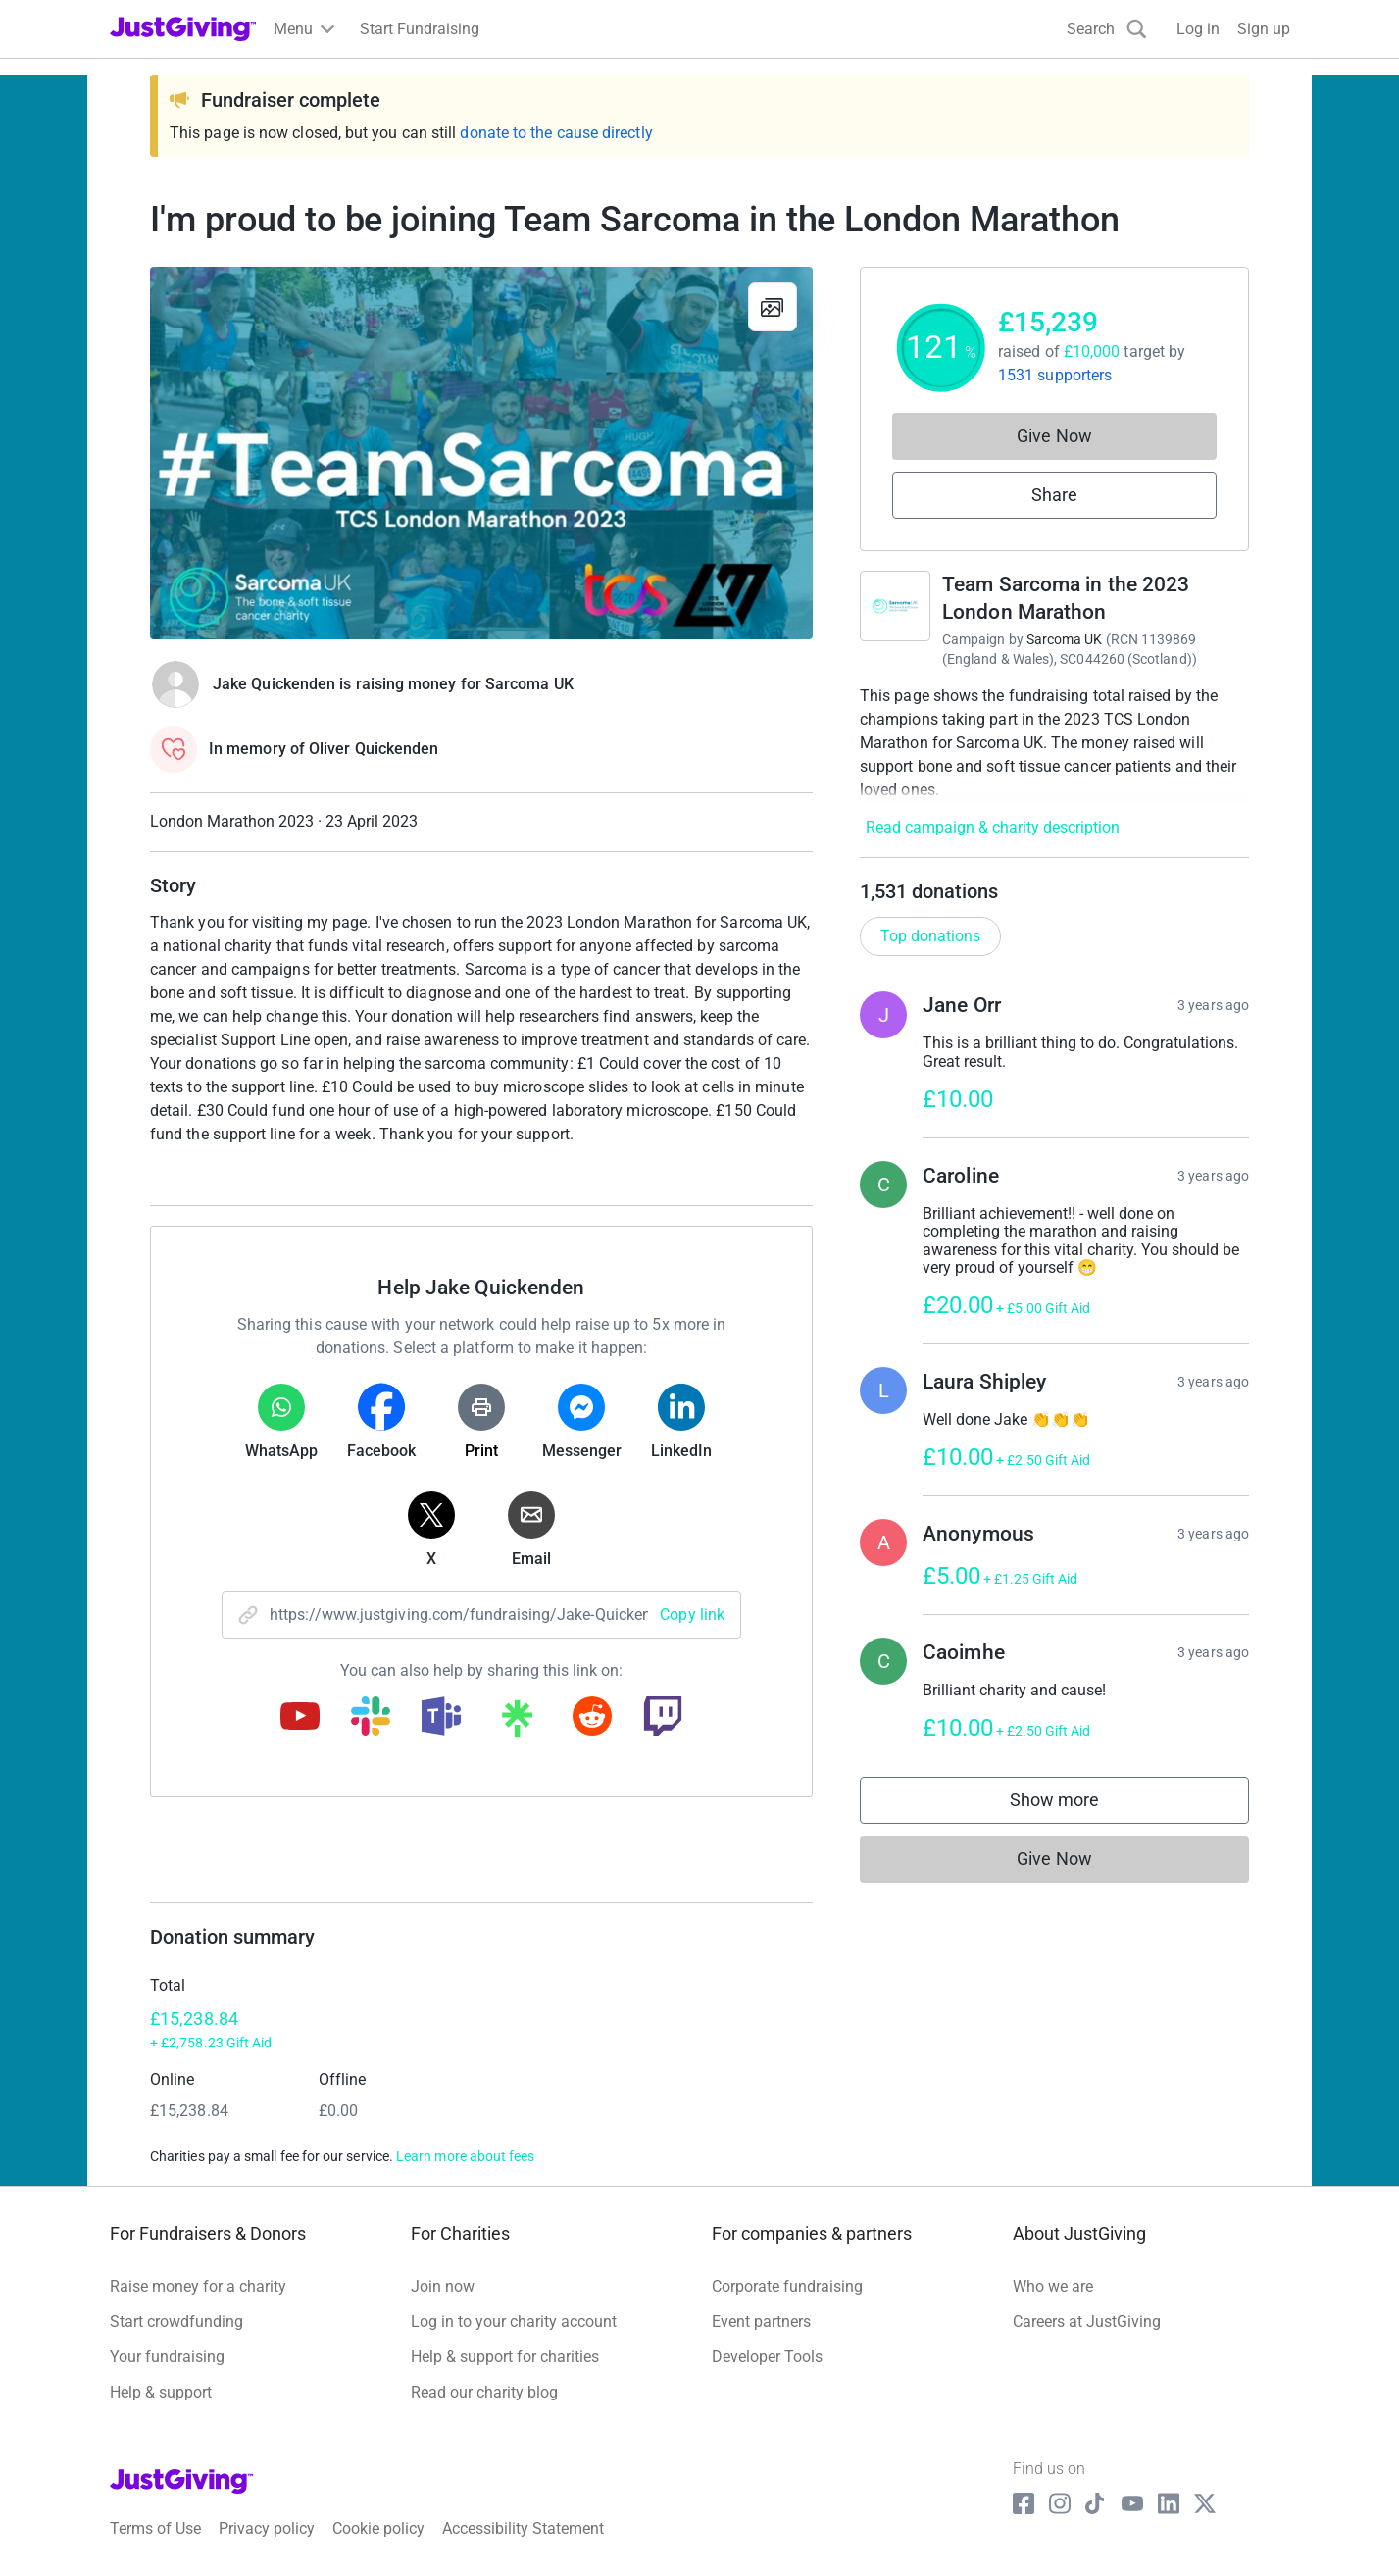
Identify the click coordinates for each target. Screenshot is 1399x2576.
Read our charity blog (484, 2392)
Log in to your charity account (514, 2321)
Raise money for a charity (198, 2286)
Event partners (761, 2321)
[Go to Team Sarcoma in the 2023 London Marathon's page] (895, 606)
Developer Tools (767, 2357)
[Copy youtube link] (300, 1718)
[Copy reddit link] (592, 1718)
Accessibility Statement (523, 2528)
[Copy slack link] (370, 1718)
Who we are (1053, 2286)
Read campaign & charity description (993, 827)
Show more (1074, 1805)
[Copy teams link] (441, 1718)
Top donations (930, 936)
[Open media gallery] (481, 453)
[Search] (1107, 29)
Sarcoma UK (1064, 639)
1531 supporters (1055, 375)
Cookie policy (378, 2528)
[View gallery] (772, 306)
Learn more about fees (465, 2156)
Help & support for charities (505, 2357)
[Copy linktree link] (516, 1722)
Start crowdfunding (176, 2321)
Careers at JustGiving (1087, 2321)
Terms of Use (155, 2528)
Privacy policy (267, 2528)
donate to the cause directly (556, 133)
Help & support (161, 2392)
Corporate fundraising (787, 2286)
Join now (443, 2286)
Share (1054, 494)
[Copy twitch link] (662, 1718)
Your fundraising (167, 2357)
